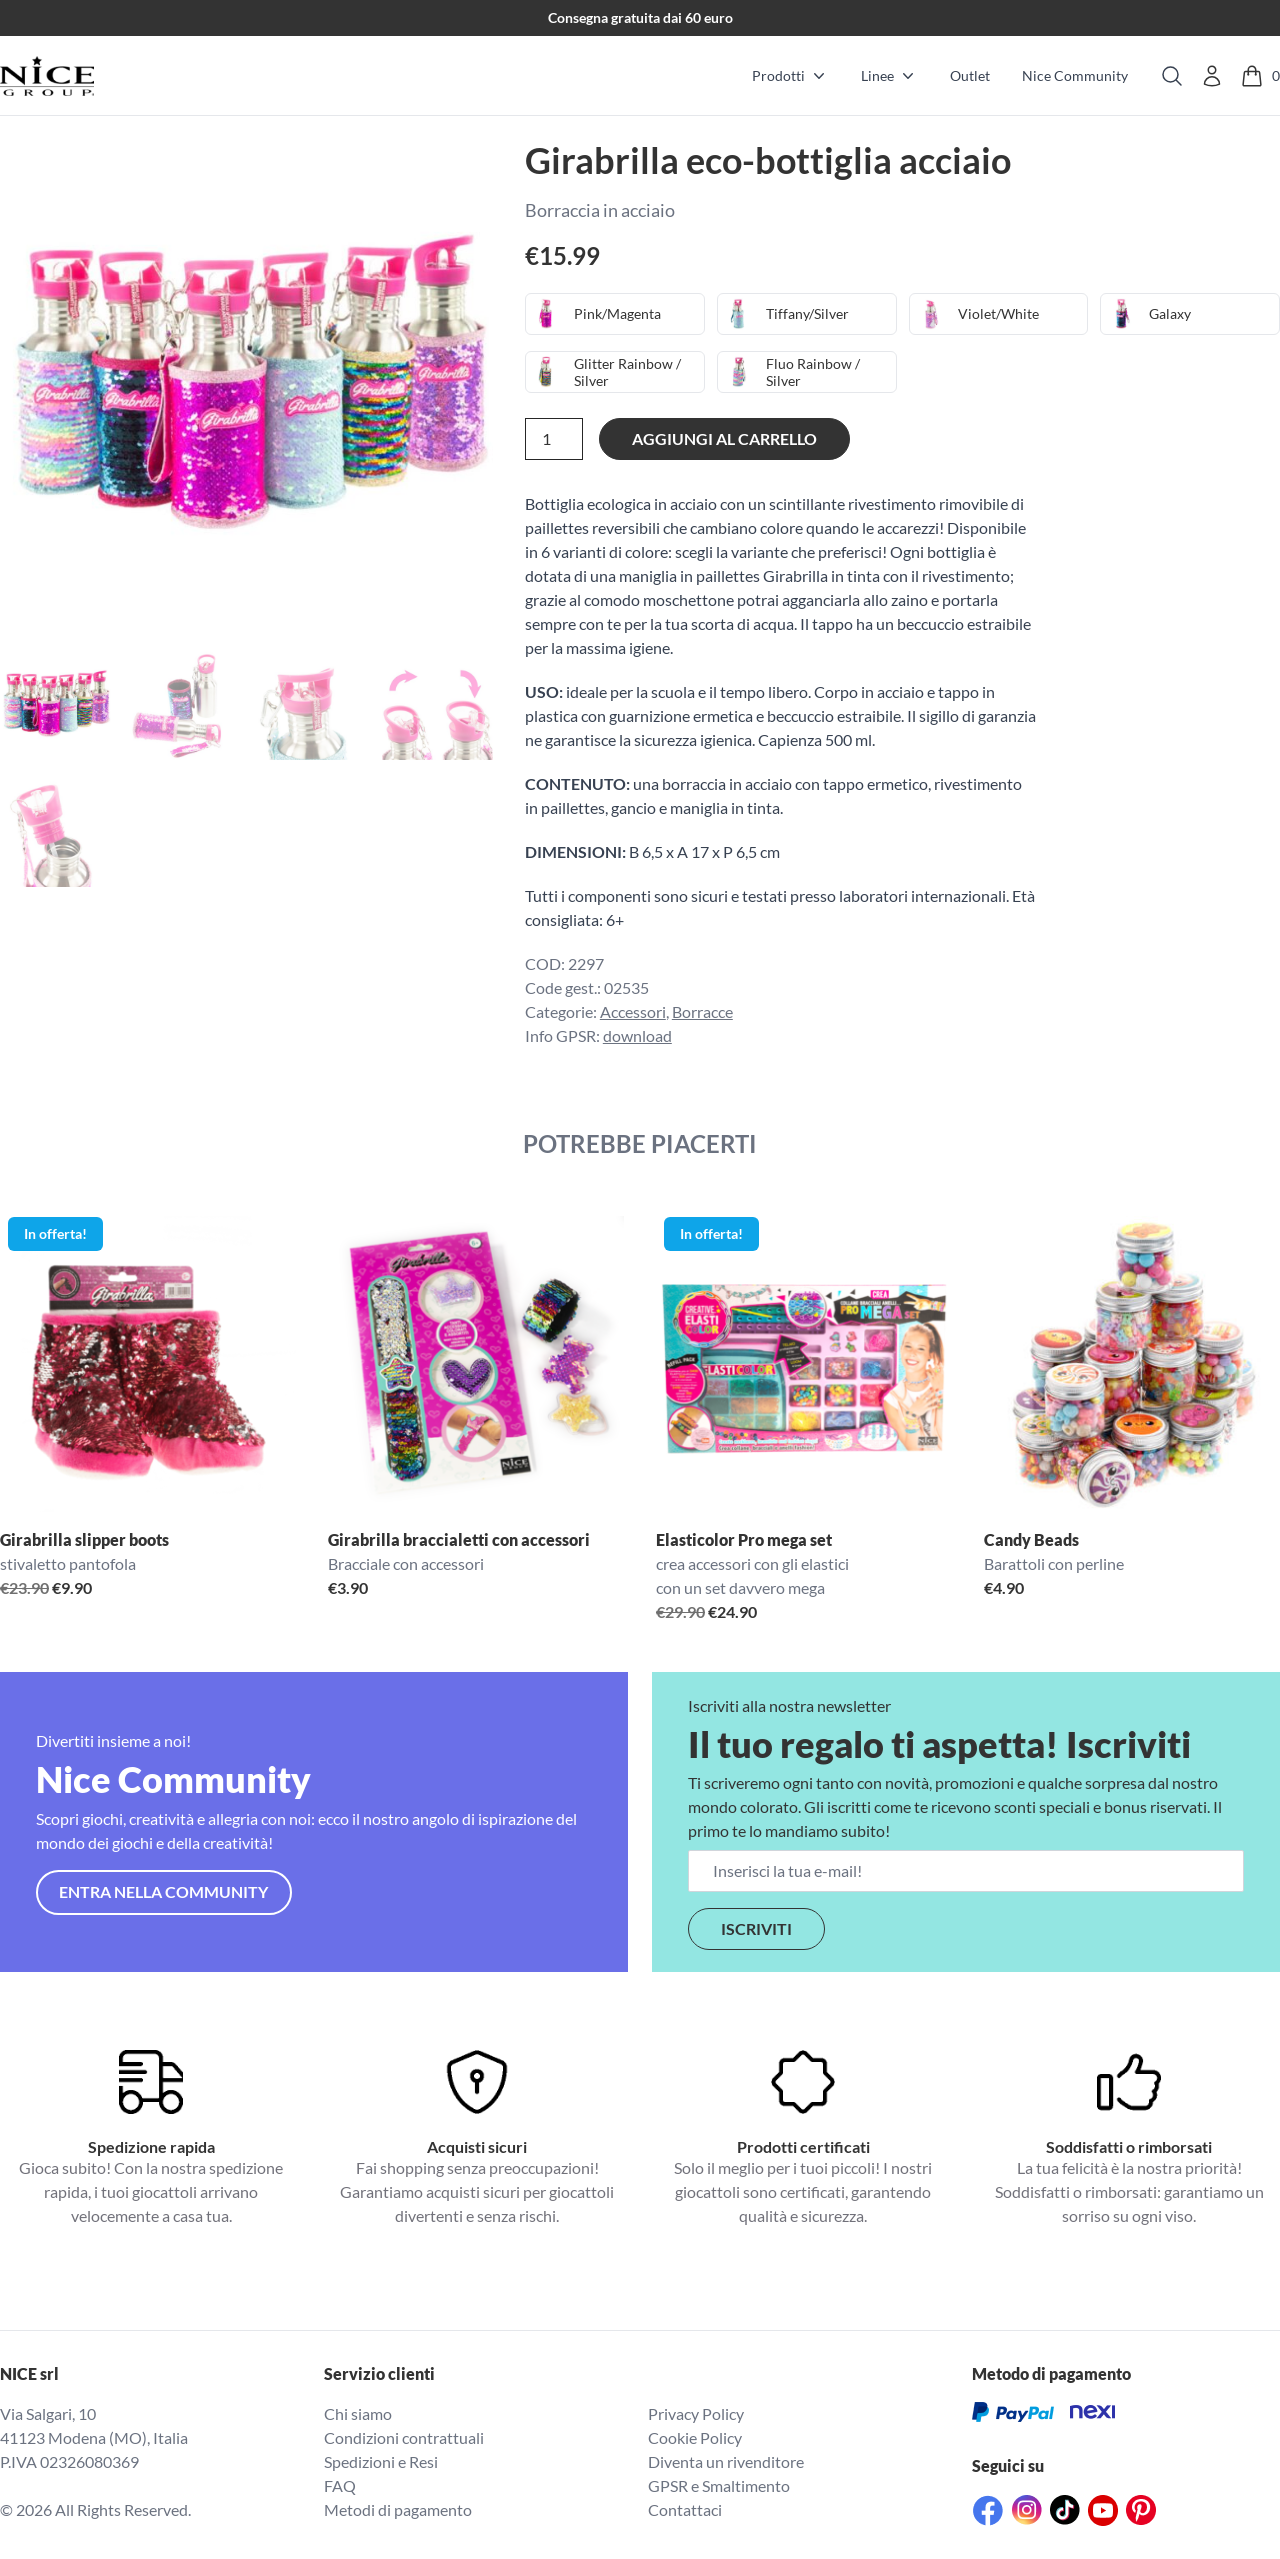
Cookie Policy (695, 2437)
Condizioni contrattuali (404, 2437)
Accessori (633, 1011)
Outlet (970, 75)
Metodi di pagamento (398, 2509)
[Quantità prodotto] (554, 439)
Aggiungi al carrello (724, 438)
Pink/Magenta (617, 313)
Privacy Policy (696, 2413)
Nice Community (1075, 75)
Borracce (702, 1011)
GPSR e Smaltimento (719, 2485)
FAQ (340, 2485)
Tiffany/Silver (807, 313)
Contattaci (685, 2509)
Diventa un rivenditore (726, 2461)
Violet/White (997, 313)
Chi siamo (358, 2413)
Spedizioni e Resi (381, 2461)
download (637, 1035)
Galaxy (1170, 313)
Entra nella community (163, 1891)
